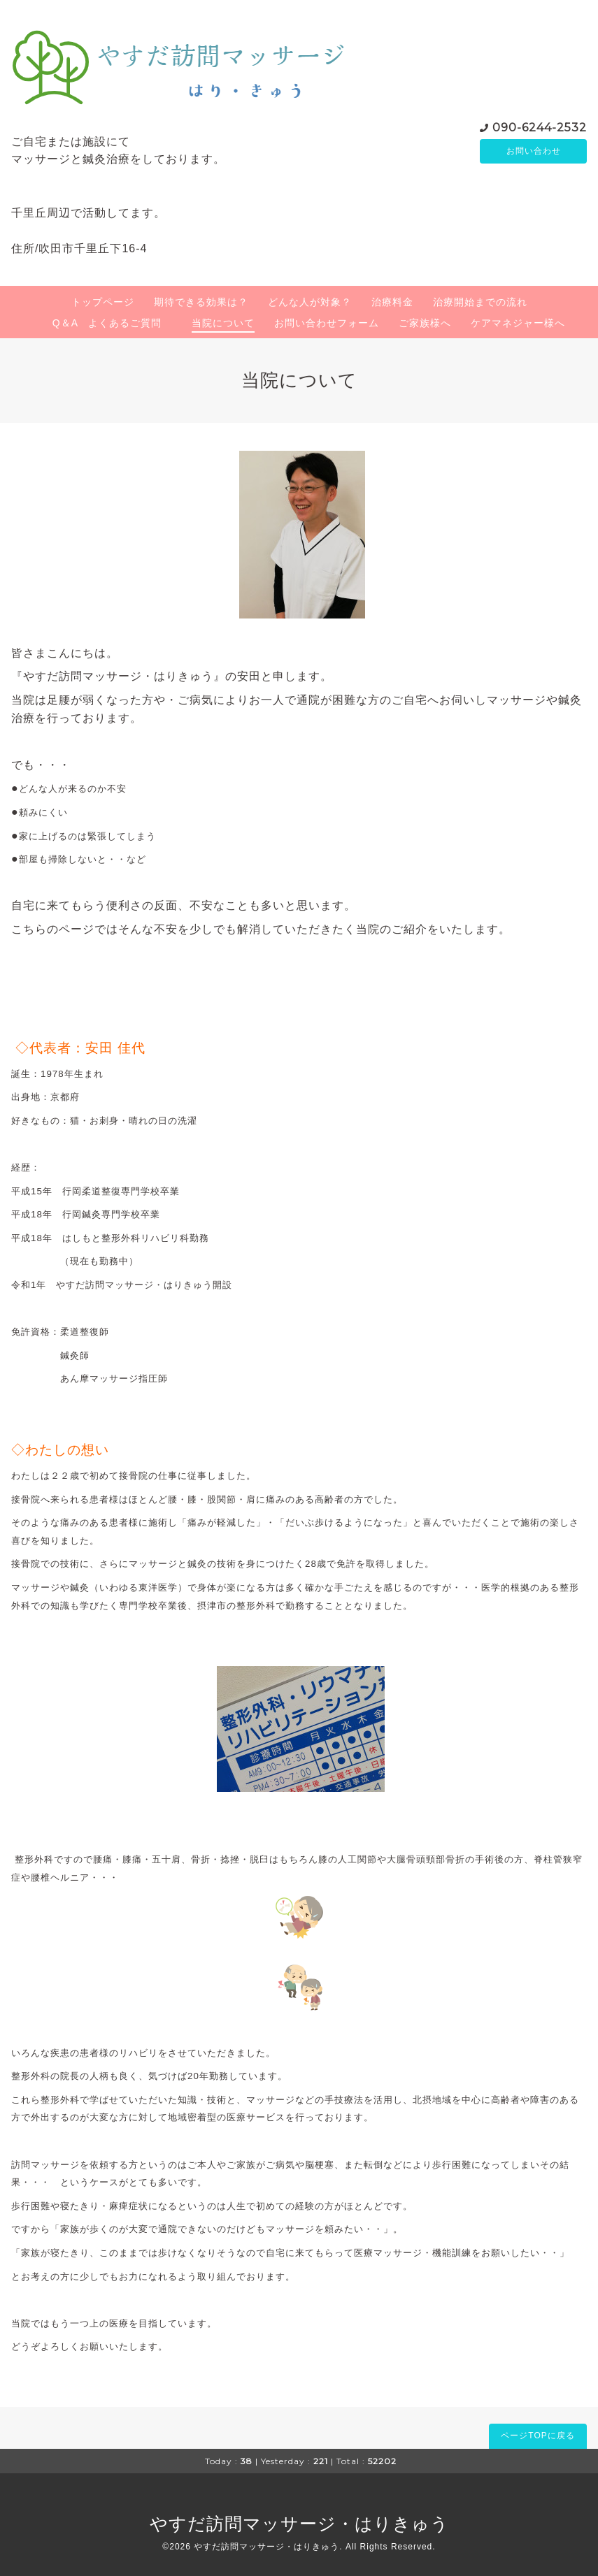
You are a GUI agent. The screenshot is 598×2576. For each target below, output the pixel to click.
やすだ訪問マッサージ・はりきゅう (299, 2523)
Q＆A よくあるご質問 (112, 322)
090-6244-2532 (539, 126)
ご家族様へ (425, 322)
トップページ (102, 301)
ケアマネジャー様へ (518, 322)
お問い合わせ (533, 151)
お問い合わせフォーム (326, 322)
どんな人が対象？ (310, 301)
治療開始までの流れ (480, 301)
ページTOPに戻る (537, 2435)
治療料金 (392, 301)
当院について (223, 322)
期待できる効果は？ (201, 301)
